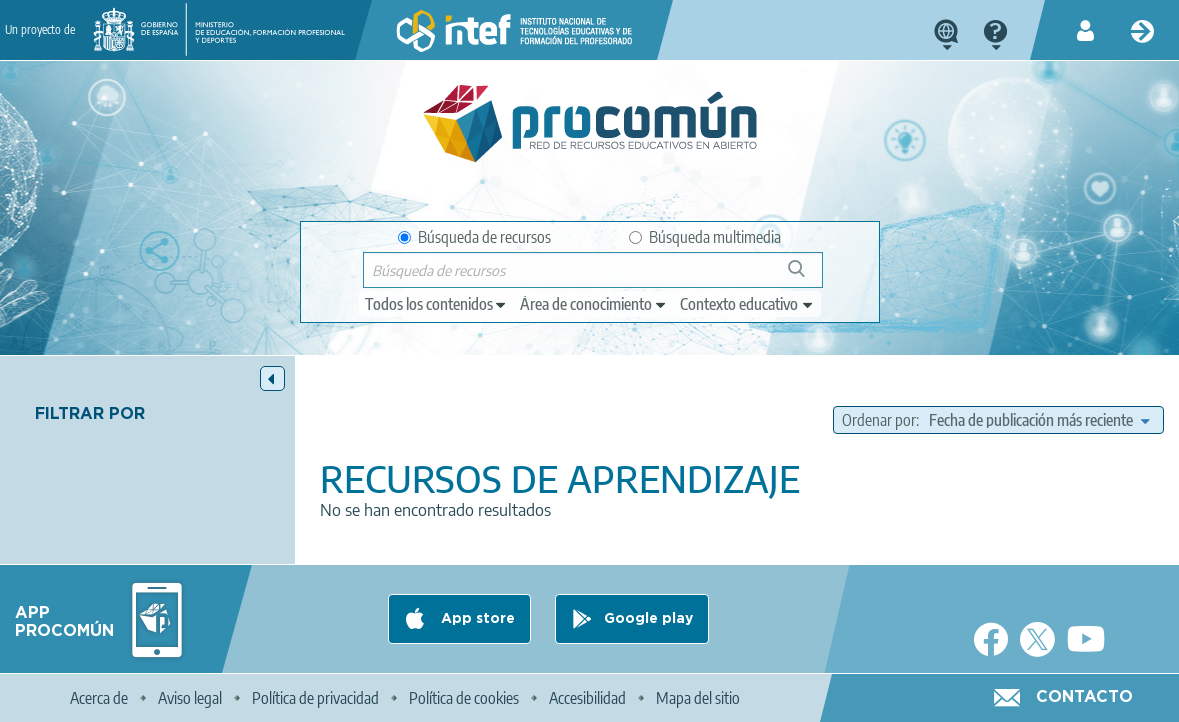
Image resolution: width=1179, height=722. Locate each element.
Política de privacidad (315, 698)
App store (476, 619)
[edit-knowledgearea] (594, 304)
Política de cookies (464, 698)
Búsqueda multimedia (705, 237)
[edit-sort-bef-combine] (1039, 420)
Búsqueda (807, 276)
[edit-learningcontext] (747, 304)
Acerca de (99, 698)
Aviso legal (190, 698)
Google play (648, 619)
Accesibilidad (587, 698)
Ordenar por (879, 420)
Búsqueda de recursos (474, 237)
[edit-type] (436, 304)
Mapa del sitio (698, 698)
